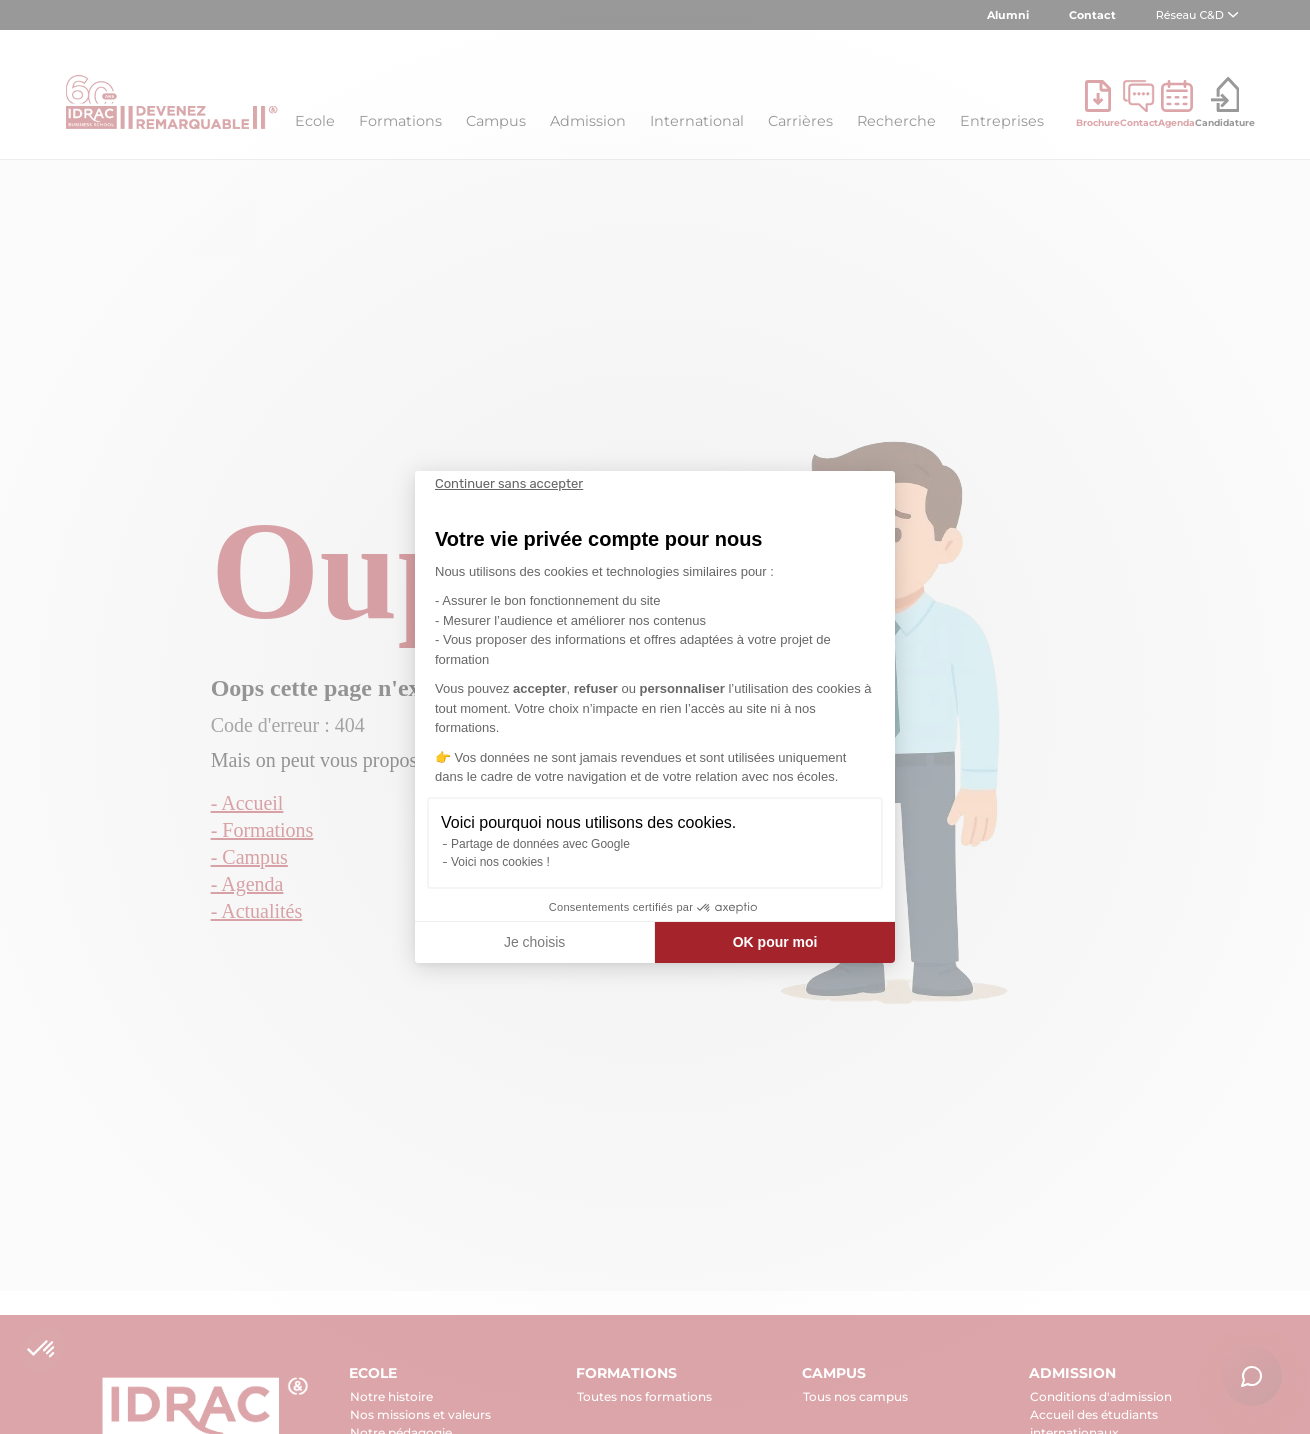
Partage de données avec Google (540, 844)
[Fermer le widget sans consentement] (509, 484)
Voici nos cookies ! (500, 862)
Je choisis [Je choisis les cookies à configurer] (534, 942)
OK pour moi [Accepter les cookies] (775, 942)
